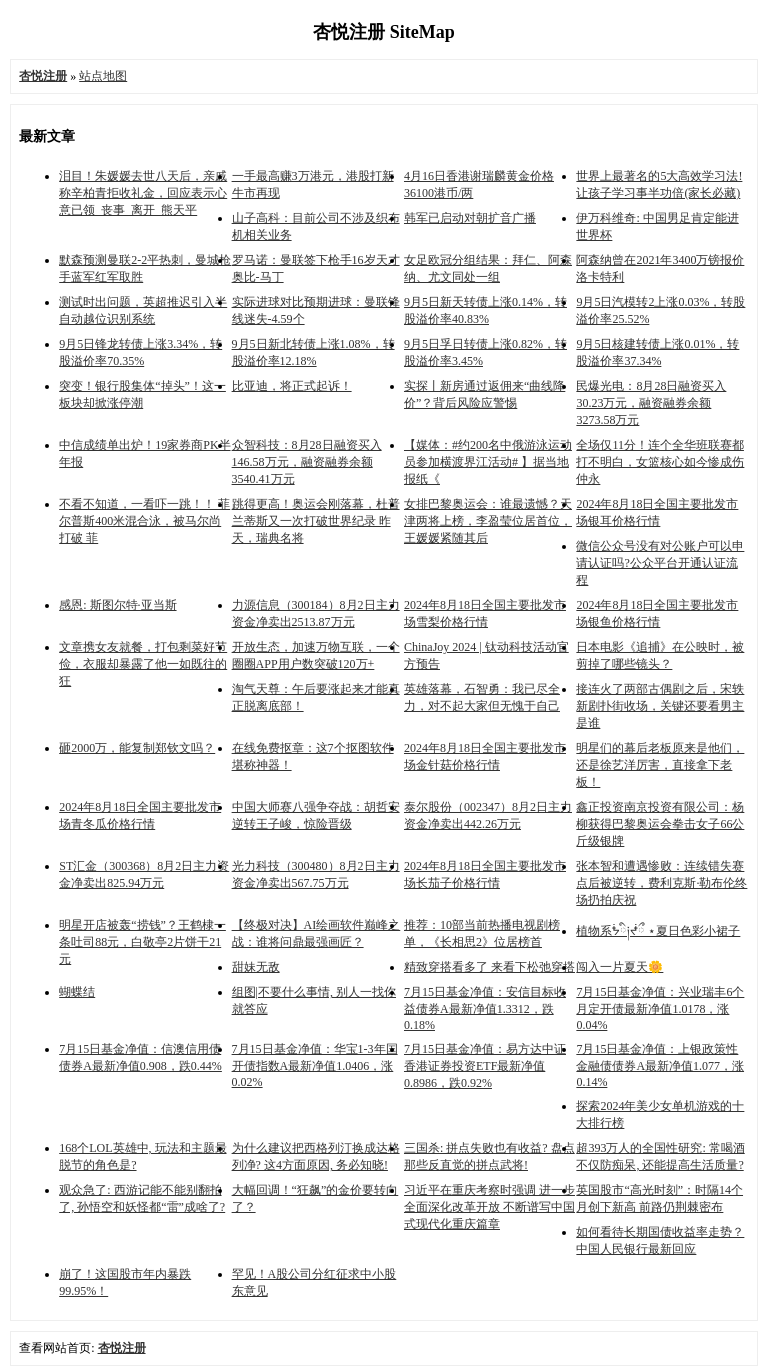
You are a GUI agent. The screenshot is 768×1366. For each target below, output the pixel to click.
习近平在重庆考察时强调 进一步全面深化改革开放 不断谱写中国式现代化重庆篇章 (489, 1207)
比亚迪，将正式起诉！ (292, 386)
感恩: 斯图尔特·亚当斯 (117, 605)
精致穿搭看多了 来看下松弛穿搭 (489, 967)
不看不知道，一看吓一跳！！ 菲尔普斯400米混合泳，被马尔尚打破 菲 (144, 521)
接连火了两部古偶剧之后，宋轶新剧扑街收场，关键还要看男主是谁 (660, 706)
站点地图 (103, 76)
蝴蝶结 (77, 992)
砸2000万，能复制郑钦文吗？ (137, 748)
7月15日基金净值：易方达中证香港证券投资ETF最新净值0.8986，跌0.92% (485, 1066)
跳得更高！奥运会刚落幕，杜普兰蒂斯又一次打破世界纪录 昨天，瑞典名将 (316, 521)
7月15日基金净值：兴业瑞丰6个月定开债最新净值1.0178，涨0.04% (660, 1008)
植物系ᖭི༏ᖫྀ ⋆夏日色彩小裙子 (658, 931)
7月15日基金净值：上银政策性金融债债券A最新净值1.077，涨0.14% (660, 1065)
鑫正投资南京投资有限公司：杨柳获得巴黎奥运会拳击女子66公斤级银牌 (660, 824)
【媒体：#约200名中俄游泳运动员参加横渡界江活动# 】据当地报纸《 (488, 462)
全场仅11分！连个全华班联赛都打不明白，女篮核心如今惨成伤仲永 (660, 462)
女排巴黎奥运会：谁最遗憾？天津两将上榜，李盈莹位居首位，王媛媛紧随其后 (488, 521)
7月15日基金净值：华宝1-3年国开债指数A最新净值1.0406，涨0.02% (315, 1065)
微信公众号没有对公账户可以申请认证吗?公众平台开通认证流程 (660, 563)
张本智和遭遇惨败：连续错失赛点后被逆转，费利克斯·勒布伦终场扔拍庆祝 (661, 883)
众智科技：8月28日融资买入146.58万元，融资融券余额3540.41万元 (307, 462)
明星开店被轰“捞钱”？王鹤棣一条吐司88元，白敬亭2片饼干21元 (142, 942)
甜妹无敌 (256, 967)
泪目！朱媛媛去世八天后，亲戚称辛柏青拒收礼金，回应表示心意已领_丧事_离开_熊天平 (143, 193)
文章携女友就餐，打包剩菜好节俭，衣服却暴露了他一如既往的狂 (143, 664)
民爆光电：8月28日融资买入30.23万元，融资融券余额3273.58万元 (651, 403)
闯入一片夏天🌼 (619, 967)
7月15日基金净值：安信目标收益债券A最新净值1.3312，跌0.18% (485, 1008)
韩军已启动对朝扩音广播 (470, 218)
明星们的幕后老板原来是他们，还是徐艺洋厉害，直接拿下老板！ (660, 765)
